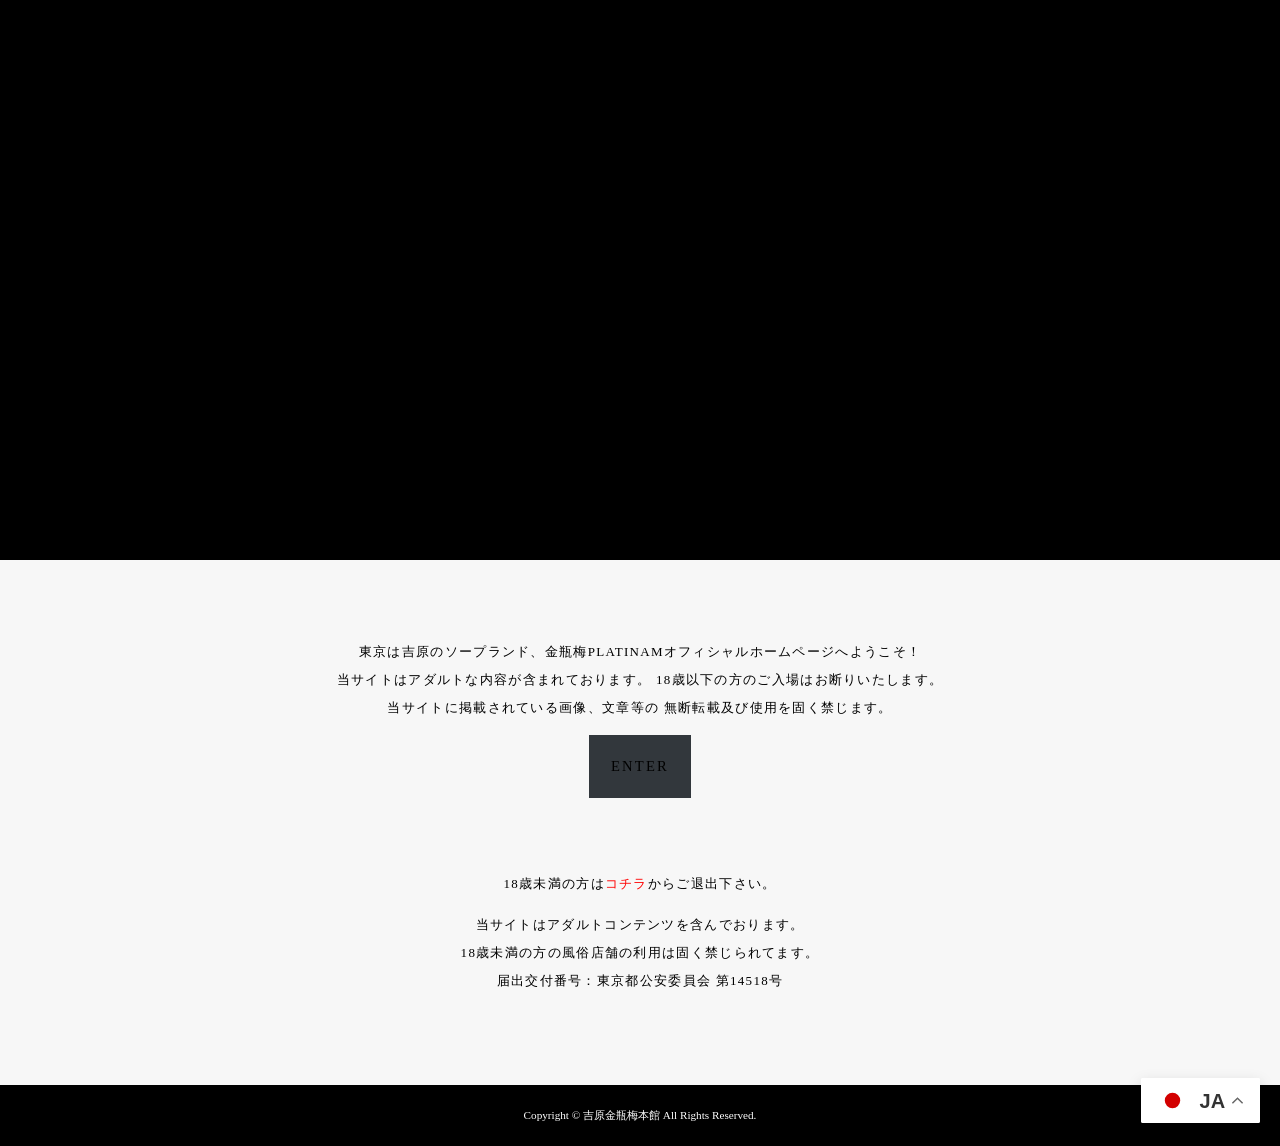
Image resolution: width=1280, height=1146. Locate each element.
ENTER (640, 766)
